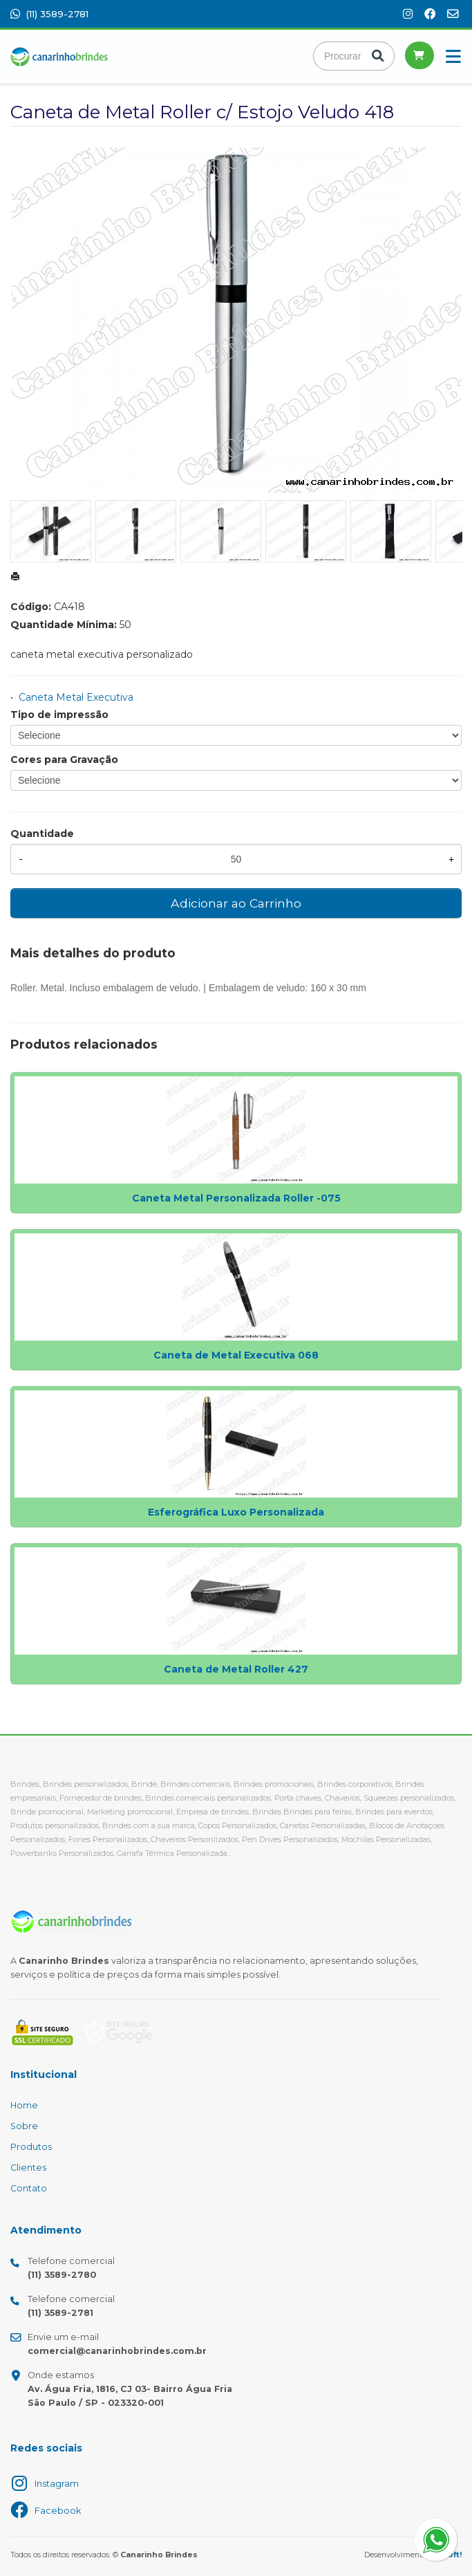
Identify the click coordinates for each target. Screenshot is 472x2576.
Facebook (58, 2510)
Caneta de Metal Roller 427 (236, 1669)
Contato (28, 2188)
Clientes (28, 2167)
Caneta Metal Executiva (76, 697)
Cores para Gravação (64, 759)
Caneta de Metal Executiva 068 (236, 1355)
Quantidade (42, 833)
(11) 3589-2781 (49, 13)
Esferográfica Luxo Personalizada (236, 1512)
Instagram (57, 2483)
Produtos (31, 2147)
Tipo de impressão (59, 714)
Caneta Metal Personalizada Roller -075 (236, 1198)
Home (24, 2105)
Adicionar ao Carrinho (236, 903)
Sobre (24, 2126)
